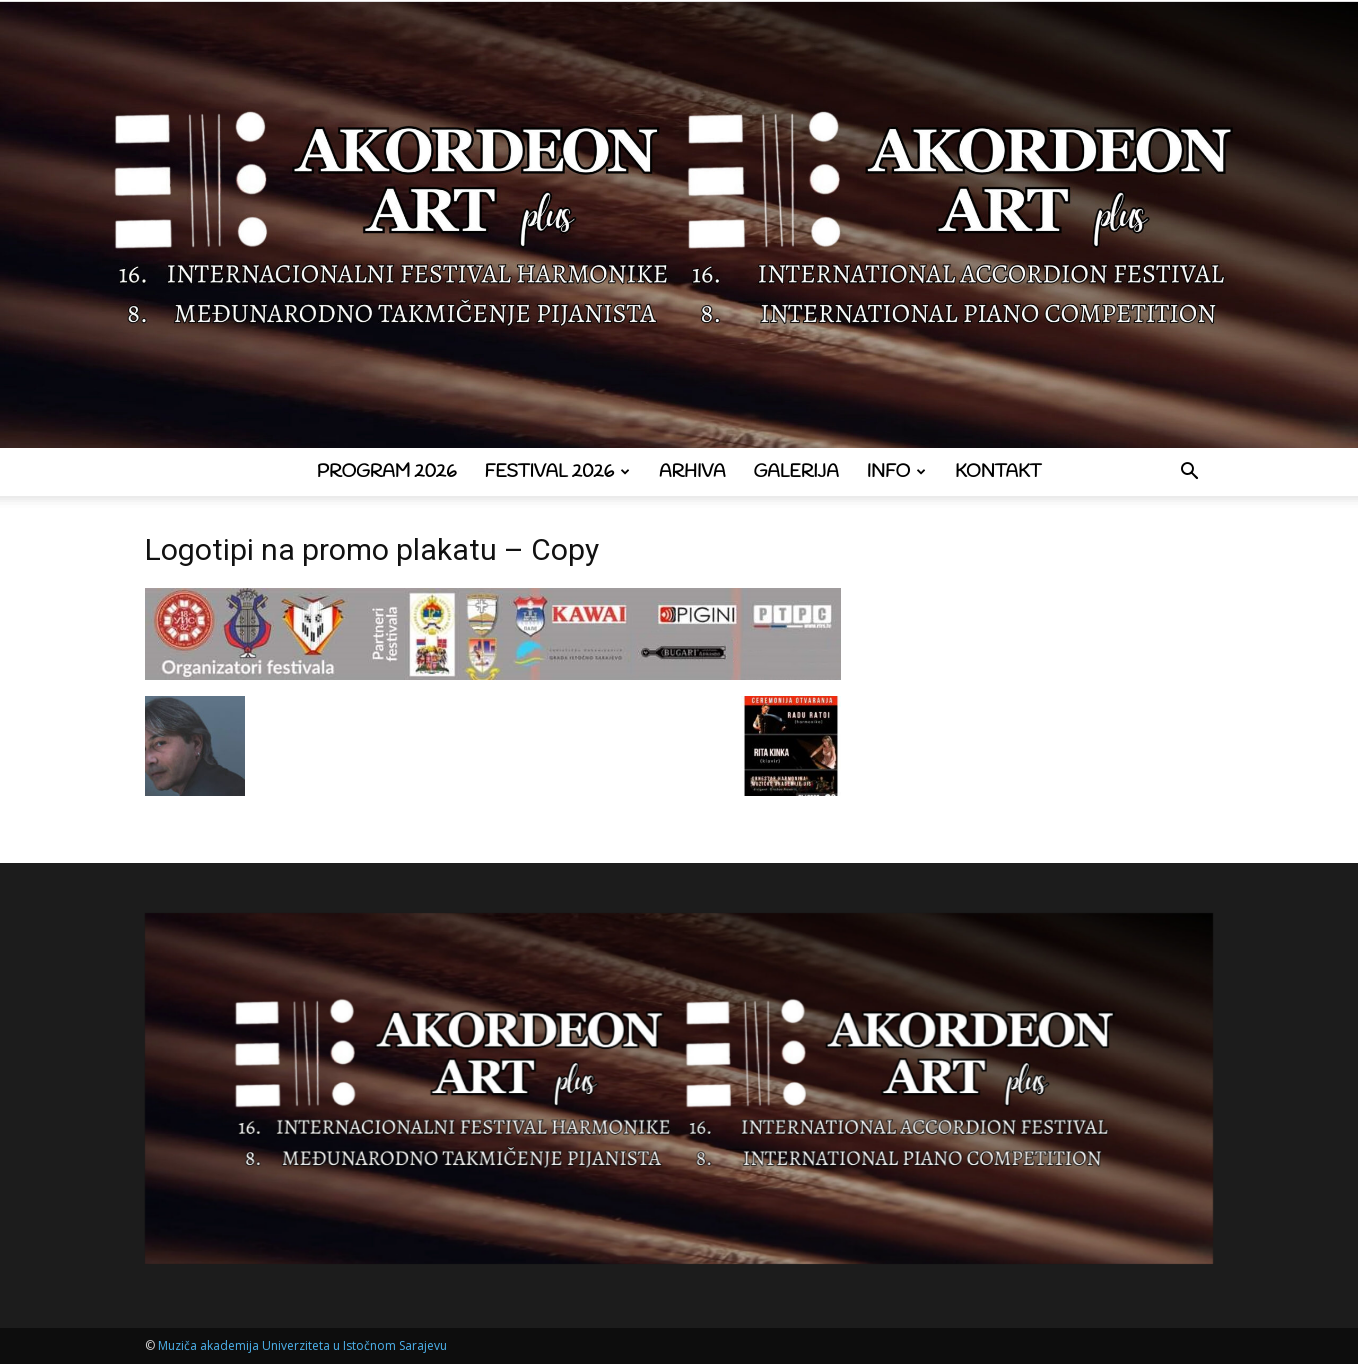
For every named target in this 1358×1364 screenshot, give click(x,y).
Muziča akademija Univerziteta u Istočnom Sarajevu (302, 1345)
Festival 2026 (557, 472)
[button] (1189, 473)
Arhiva (692, 472)
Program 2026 (387, 472)
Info (896, 472)
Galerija (796, 472)
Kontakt (998, 472)
